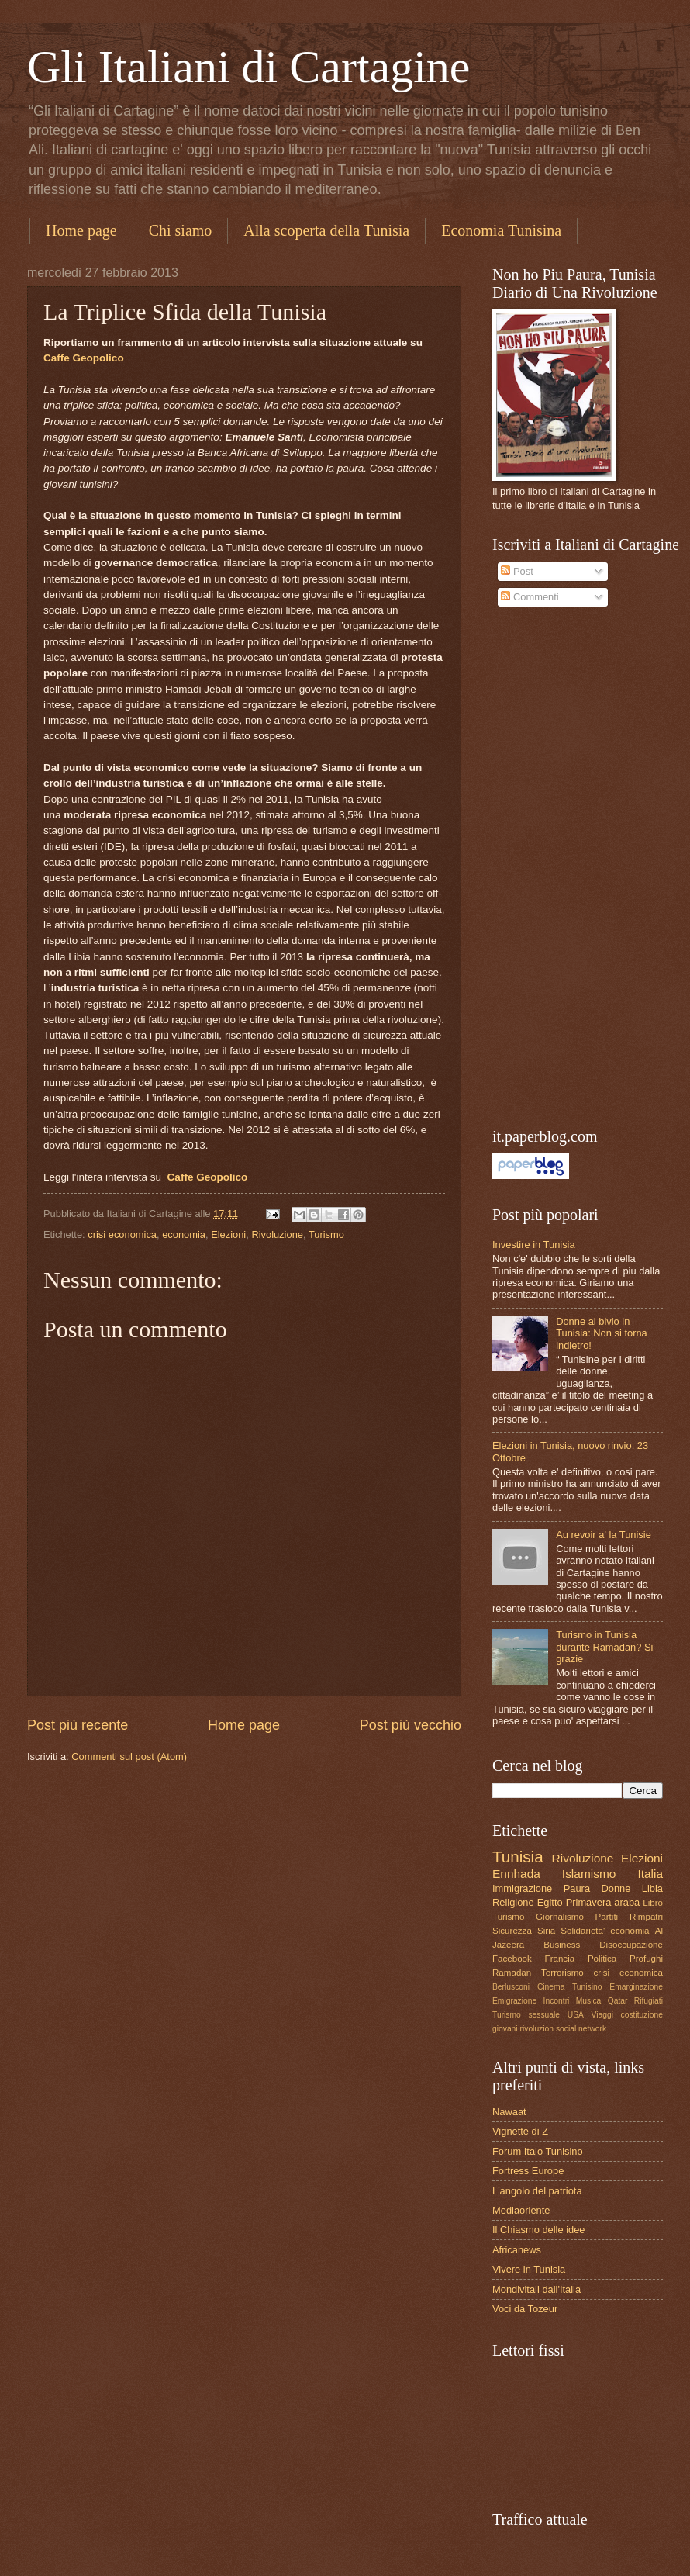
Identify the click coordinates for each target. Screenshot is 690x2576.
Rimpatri (646, 1916)
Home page (81, 230)
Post (517, 571)
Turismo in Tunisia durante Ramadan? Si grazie (604, 1647)
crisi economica (122, 1234)
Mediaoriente (521, 2210)
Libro (653, 1902)
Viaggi (602, 2015)
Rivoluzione (277, 1234)
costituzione (642, 2015)
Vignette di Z (520, 2131)
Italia (650, 1873)
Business (561, 1944)
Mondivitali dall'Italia (536, 2289)
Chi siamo (180, 230)
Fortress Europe (528, 2171)
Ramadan (511, 1972)
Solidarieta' (583, 1930)
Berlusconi (511, 1987)
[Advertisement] (549, 868)
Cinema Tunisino (569, 1987)
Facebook (512, 1958)
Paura (577, 1888)
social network (581, 2028)
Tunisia (517, 1856)
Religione (513, 1902)
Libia (652, 1888)
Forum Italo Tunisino (537, 2151)
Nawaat (509, 2112)
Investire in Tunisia (533, 1244)
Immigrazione (522, 1888)
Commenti (529, 597)
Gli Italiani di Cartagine (249, 66)
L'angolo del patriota (537, 2191)
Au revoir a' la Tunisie (603, 1534)
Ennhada (516, 1873)
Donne (615, 1888)
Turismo (326, 1234)
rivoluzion (537, 2028)
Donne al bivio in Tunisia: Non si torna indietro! (601, 1333)
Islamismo (589, 1873)
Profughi (646, 1958)
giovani (505, 2028)
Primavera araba (603, 1902)
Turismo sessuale (526, 2015)
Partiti (607, 1916)
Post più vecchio (410, 1725)
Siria (546, 1930)
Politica (602, 1958)
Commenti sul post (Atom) (129, 1756)
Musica (589, 2001)
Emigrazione (514, 2001)
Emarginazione (636, 1987)
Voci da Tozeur (524, 2309)
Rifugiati (648, 2001)
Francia (560, 1958)
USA (576, 2015)
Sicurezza (512, 1930)
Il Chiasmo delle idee (538, 2229)
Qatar (618, 2001)
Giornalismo (560, 1916)
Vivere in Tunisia (528, 2269)
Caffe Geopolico (83, 358)
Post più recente (77, 1725)
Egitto (550, 1902)
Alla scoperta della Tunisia (326, 230)
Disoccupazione (631, 1944)
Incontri (556, 2001)
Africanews (516, 2250)
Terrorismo (562, 1972)
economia (183, 1234)
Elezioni (228, 1234)
